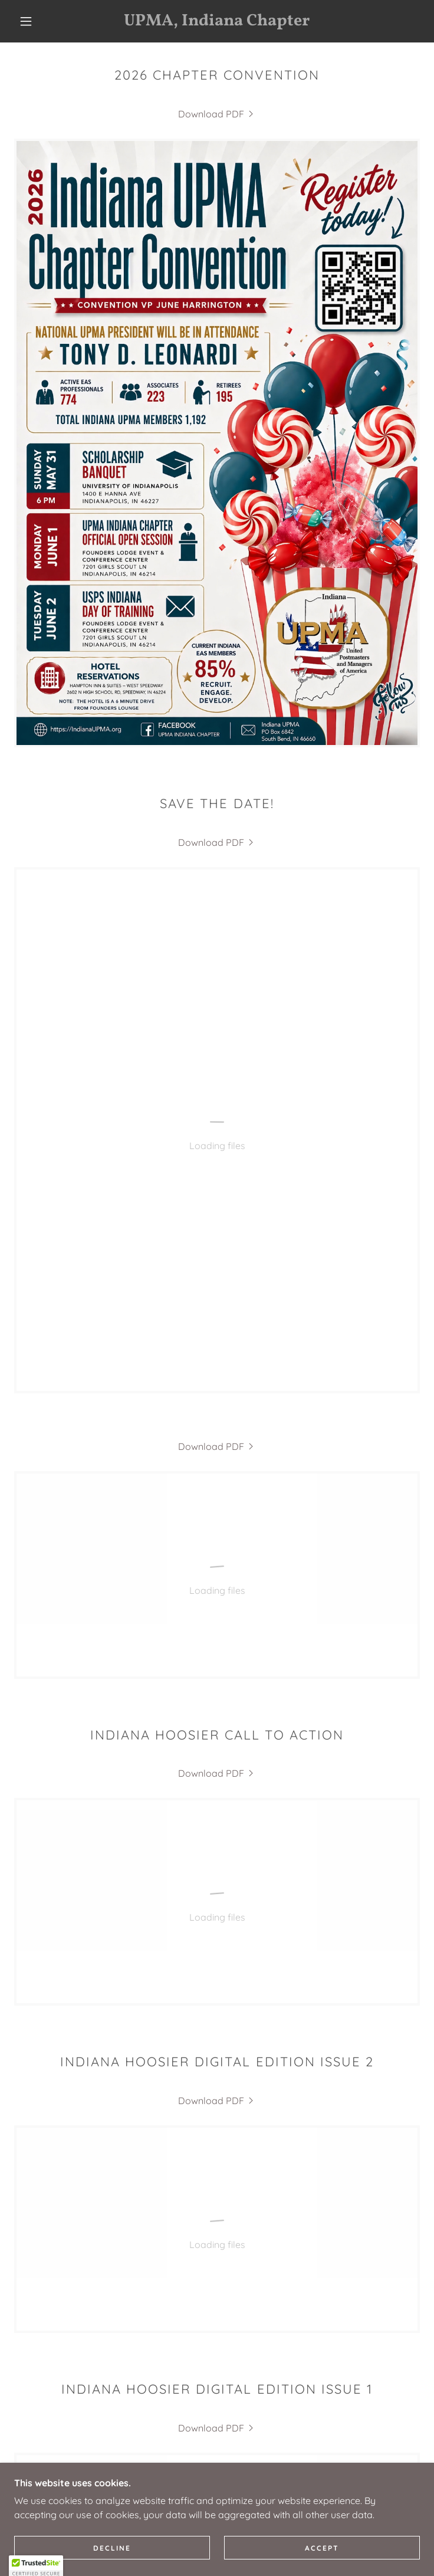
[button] (34, 21)
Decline (112, 2548)
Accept (322, 2548)
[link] (217, 21)
